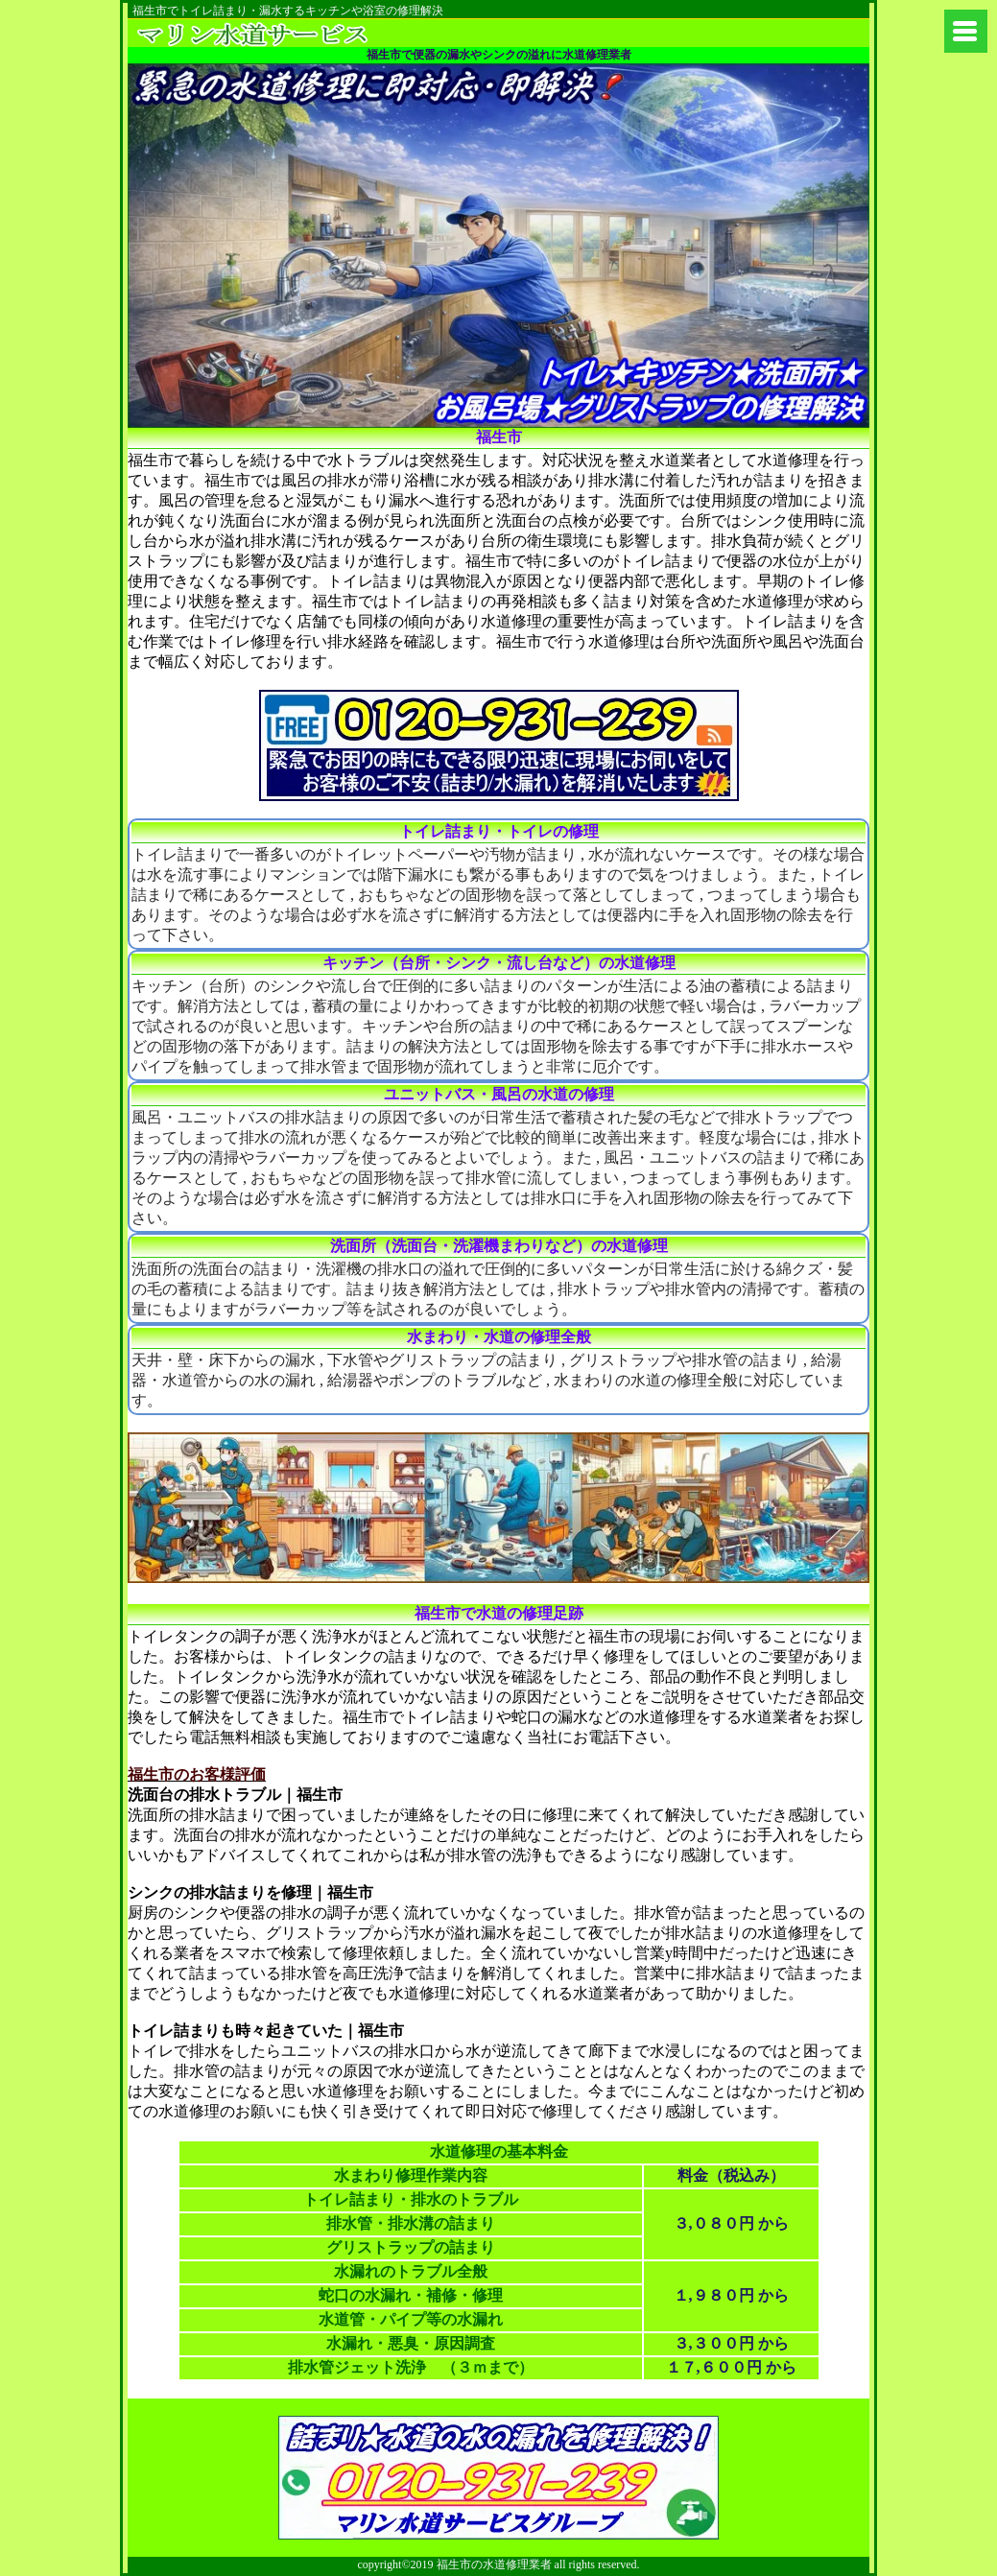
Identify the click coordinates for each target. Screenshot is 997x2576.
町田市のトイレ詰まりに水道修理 (279, 33)
